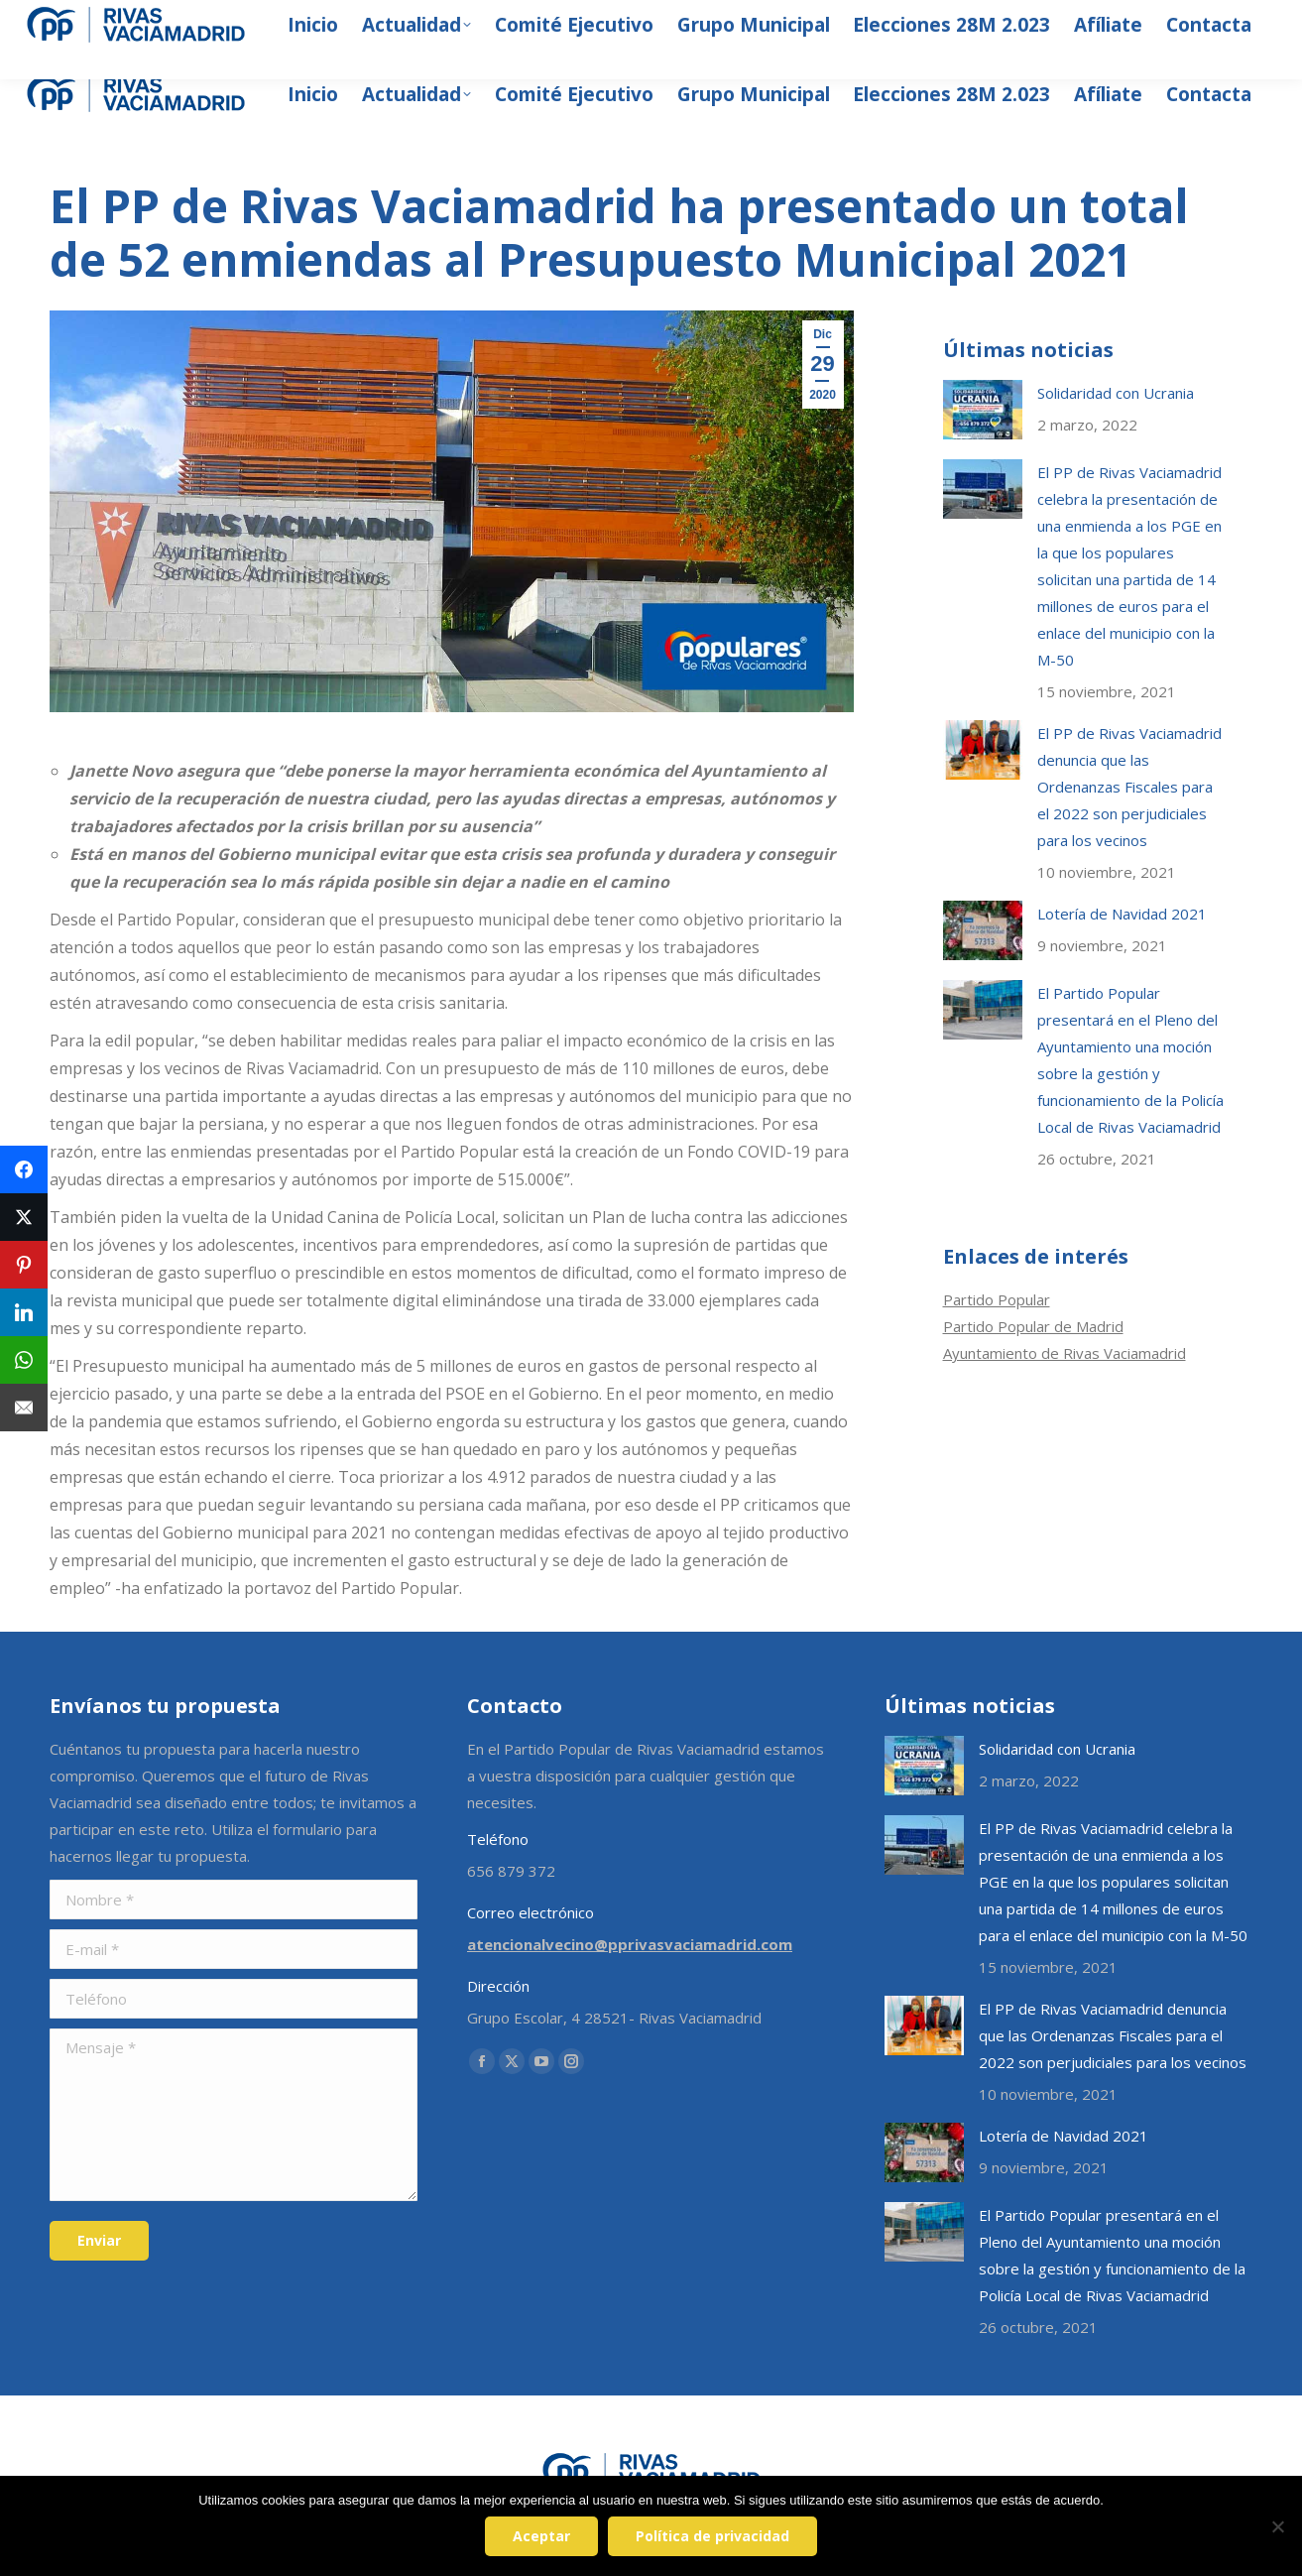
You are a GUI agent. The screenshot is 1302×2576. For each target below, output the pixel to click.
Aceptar (546, 2540)
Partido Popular (996, 1299)
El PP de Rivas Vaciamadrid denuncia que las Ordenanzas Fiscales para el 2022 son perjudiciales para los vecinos (1129, 786)
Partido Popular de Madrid (1033, 1326)
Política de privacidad (717, 2540)
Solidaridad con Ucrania (1115, 393)
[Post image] (982, 409)
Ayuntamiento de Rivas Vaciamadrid (1064, 1353)
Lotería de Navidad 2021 (1122, 913)
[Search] (1071, 20)
